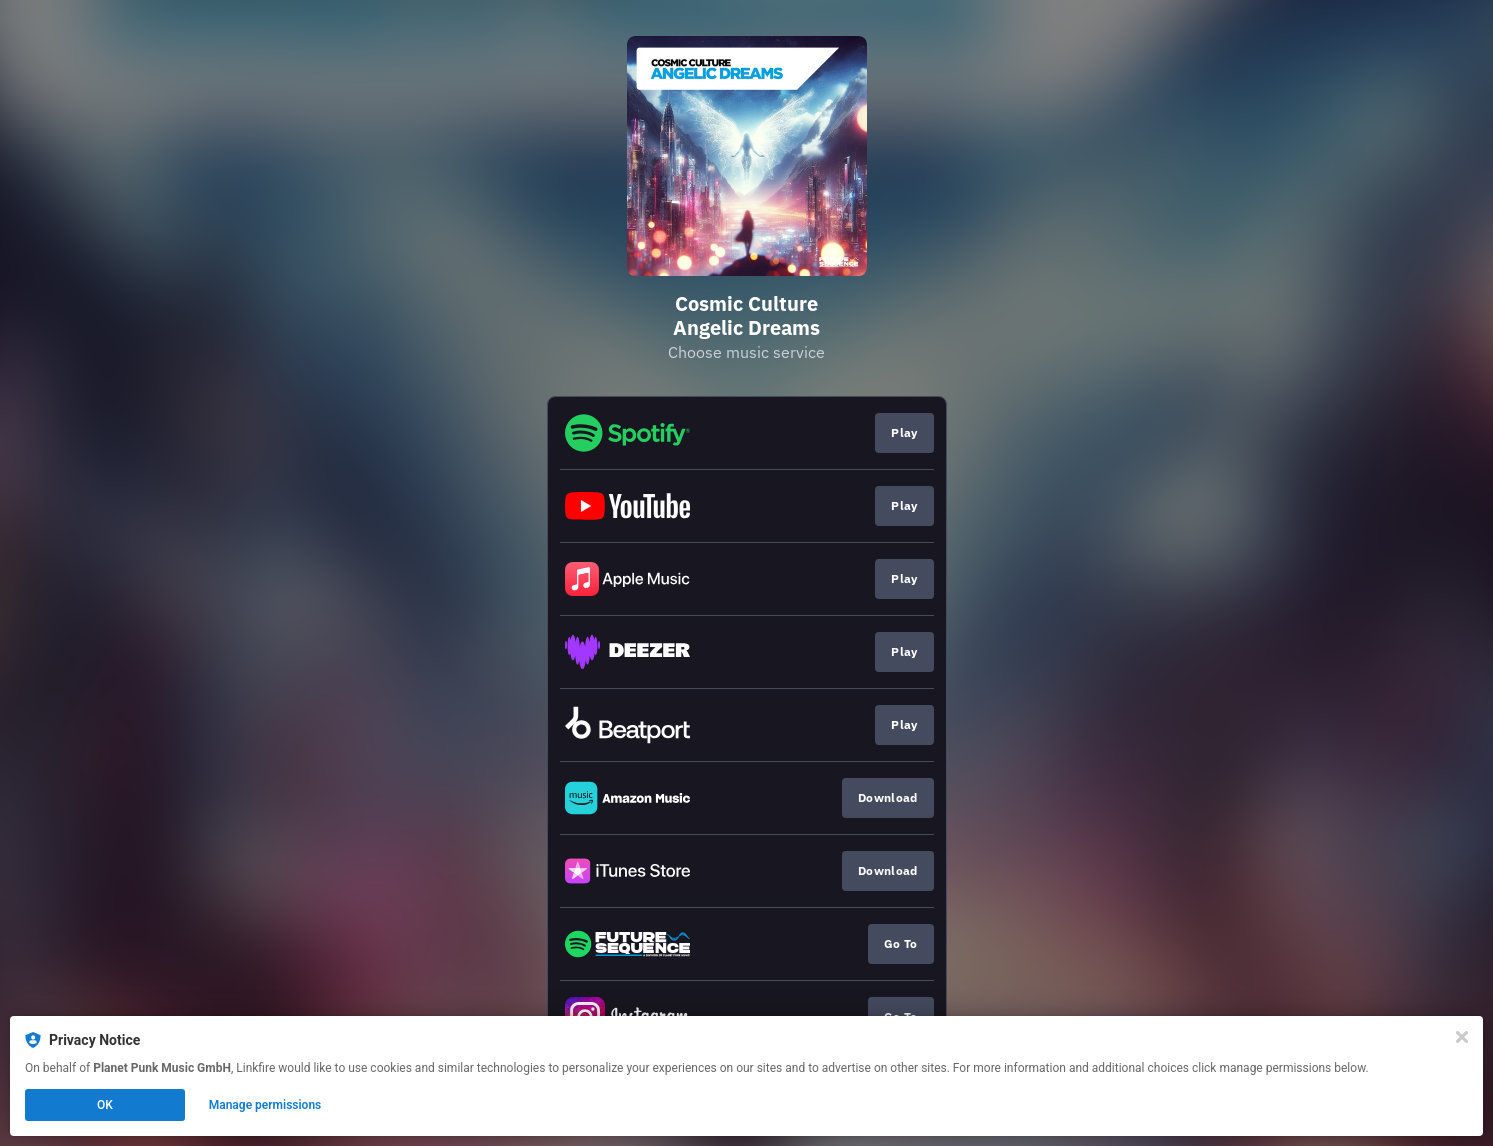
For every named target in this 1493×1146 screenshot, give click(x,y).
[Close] (1462, 1037)
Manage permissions (265, 1105)
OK (105, 1105)
